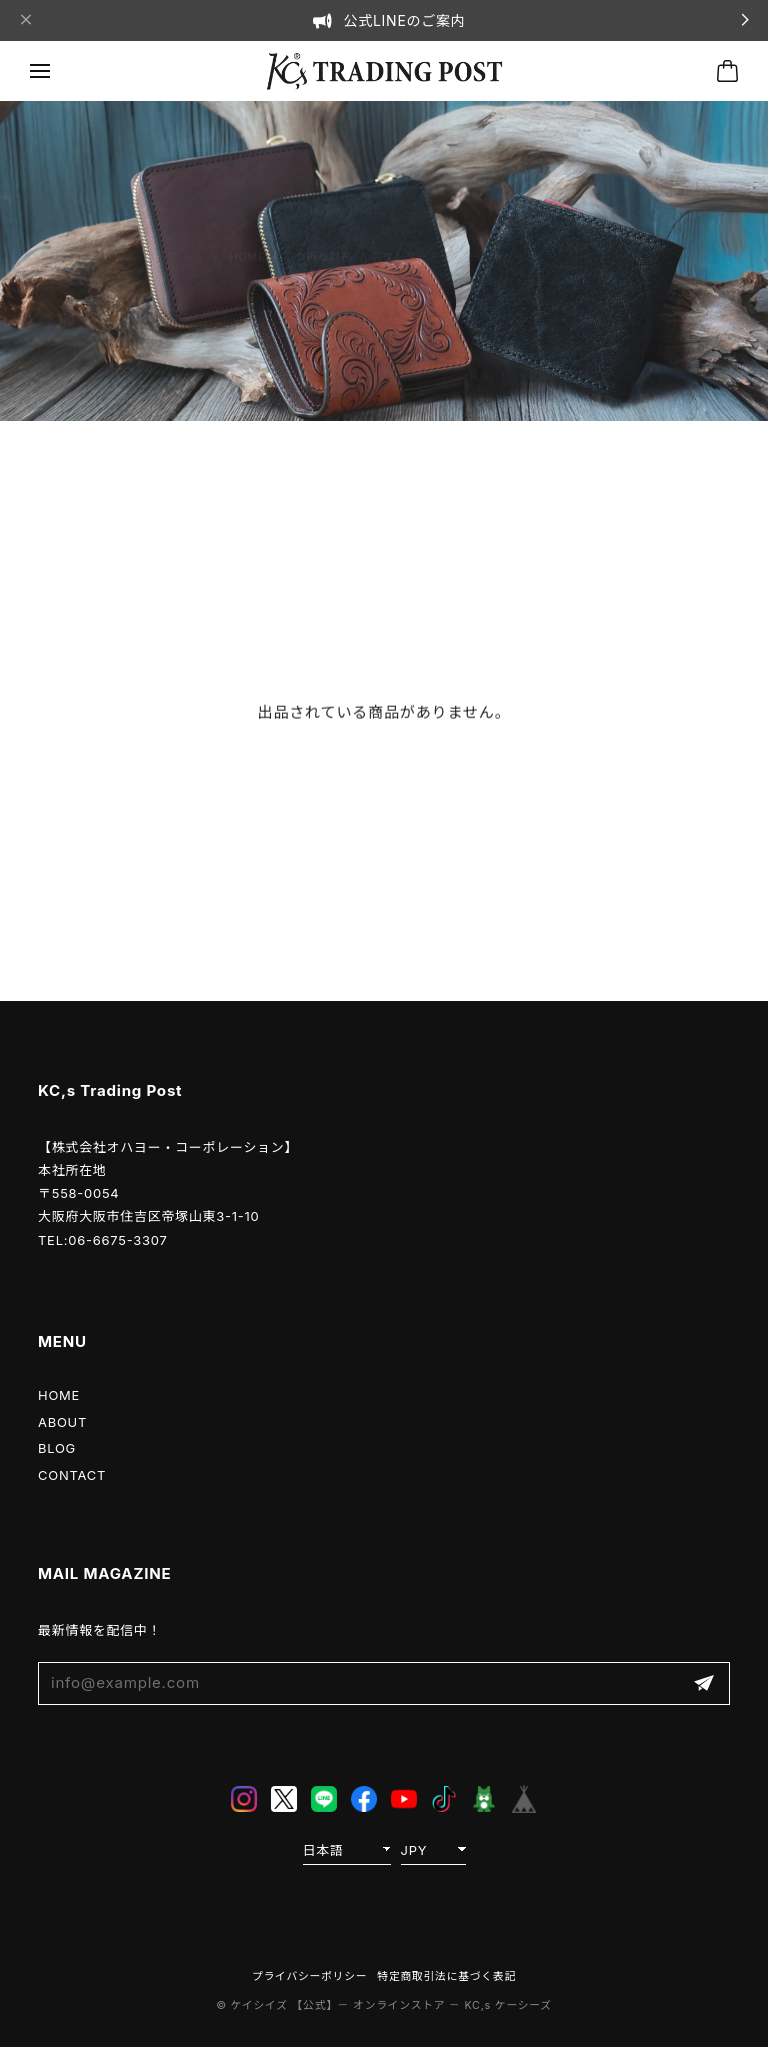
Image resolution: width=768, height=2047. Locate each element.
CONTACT (72, 1475)
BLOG (57, 1448)
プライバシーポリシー (309, 1976)
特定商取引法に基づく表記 (446, 1976)
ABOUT (62, 1422)
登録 (704, 1683)
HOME (59, 1395)
